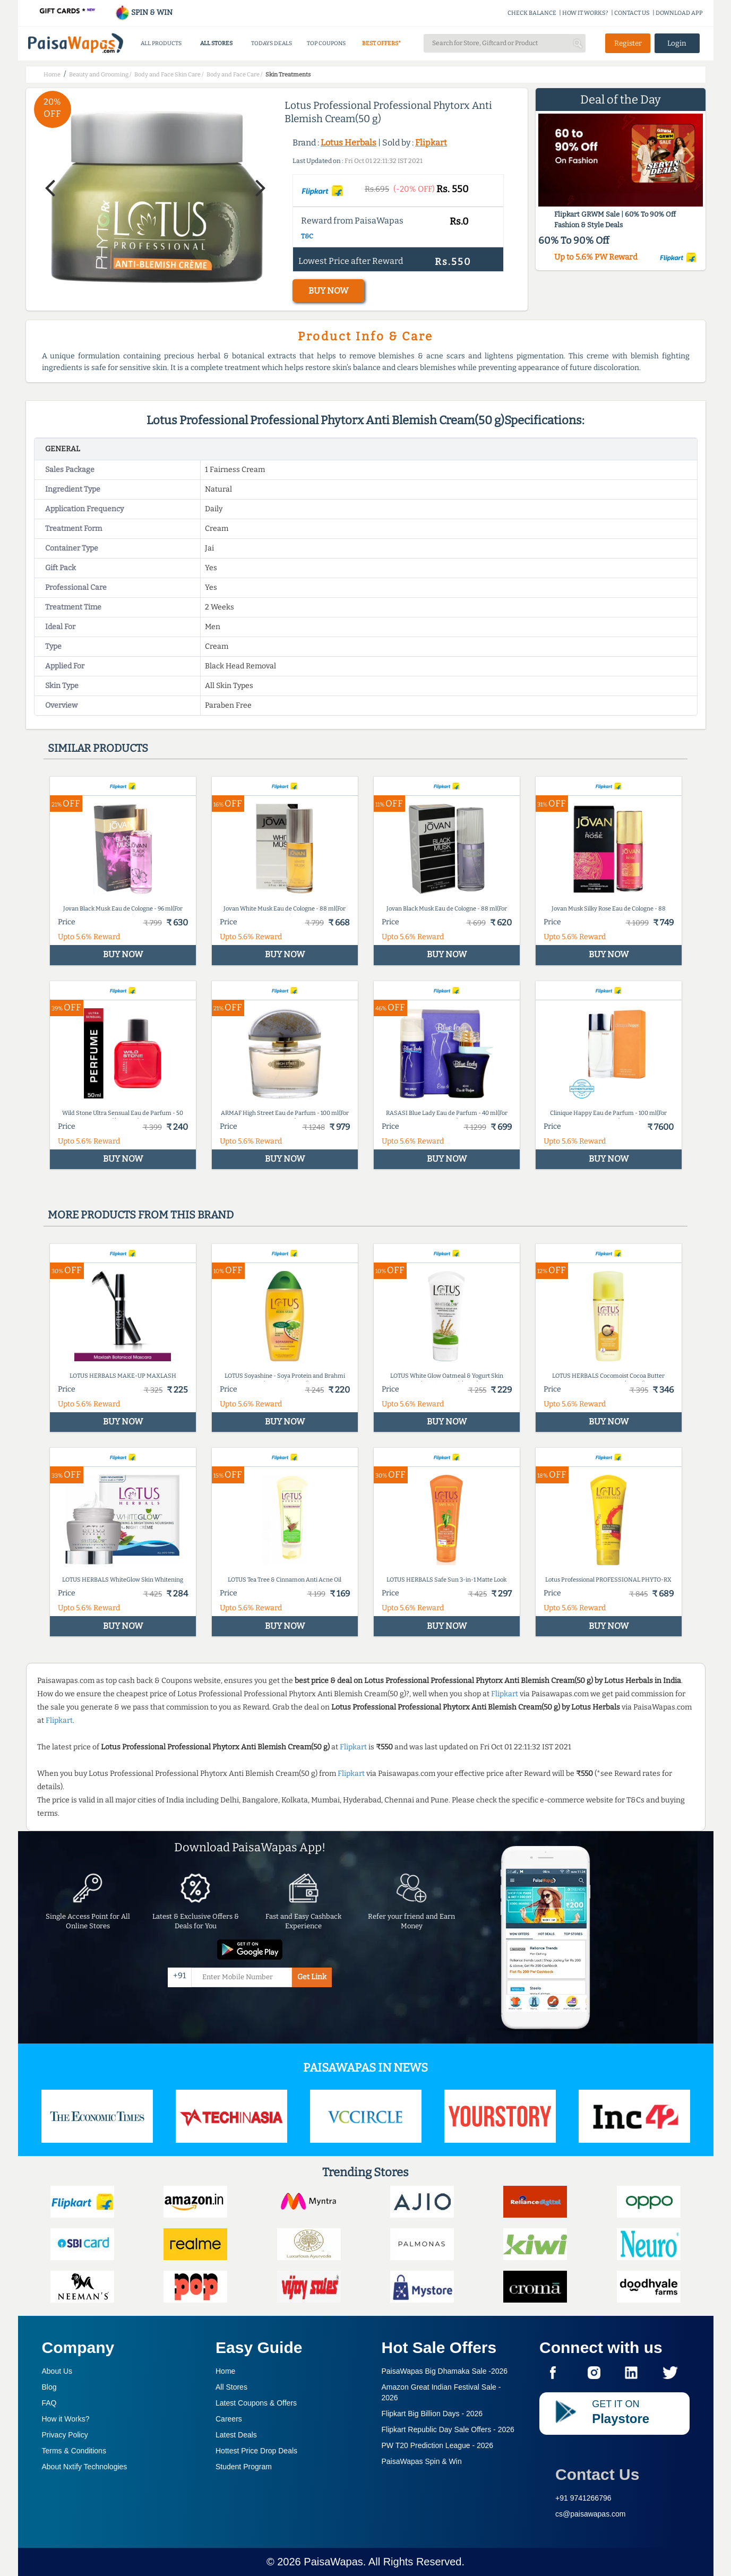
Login (676, 43)
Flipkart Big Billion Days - (432, 2413)
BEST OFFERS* (381, 43)
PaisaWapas (333, 2562)
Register (628, 43)
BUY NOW (328, 291)
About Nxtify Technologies (84, 2466)
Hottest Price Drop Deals (256, 2450)
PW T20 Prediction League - (438, 2445)
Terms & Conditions (74, 2450)
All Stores (231, 2387)
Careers (229, 2419)
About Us (57, 2371)
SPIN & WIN (144, 12)
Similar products (98, 748)
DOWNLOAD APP (679, 13)
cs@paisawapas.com (590, 2514)
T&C (307, 236)
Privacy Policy (65, 2435)
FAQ (49, 2403)
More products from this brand (141, 1214)
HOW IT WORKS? (585, 13)
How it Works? (66, 2419)
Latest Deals (236, 2435)
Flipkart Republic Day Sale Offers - (448, 2429)
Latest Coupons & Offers (256, 2403)
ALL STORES (216, 43)
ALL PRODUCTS (161, 43)
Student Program (244, 2466)
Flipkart (431, 143)
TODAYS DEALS (271, 43)
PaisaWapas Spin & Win (422, 2461)
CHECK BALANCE (532, 13)
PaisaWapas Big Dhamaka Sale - (445, 2371)
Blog (49, 2387)
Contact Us (597, 2474)
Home (225, 2371)
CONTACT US (632, 13)
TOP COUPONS (326, 43)
